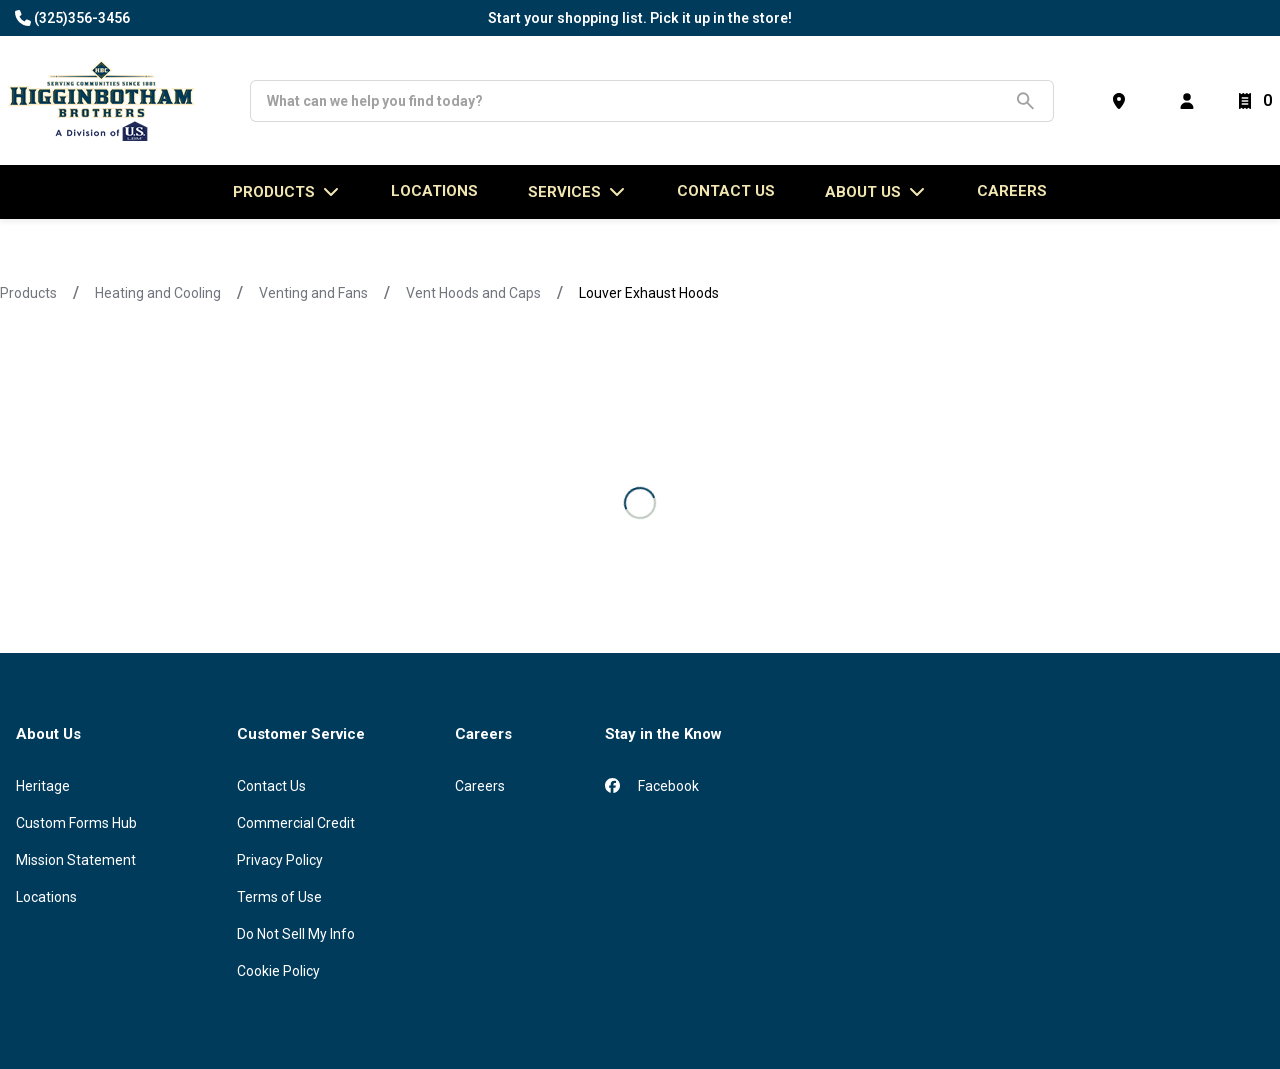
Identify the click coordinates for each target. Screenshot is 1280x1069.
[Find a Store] (1123, 101)
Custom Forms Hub (76, 823)
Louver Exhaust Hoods (649, 293)
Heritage (43, 786)
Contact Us (271, 786)
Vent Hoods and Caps (473, 293)
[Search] (636, 101)
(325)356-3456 (82, 18)
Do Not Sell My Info (296, 934)
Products (28, 293)
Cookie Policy (278, 971)
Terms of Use (279, 897)
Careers (1012, 191)
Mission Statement (76, 860)
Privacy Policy (280, 860)
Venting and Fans (313, 293)
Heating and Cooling (158, 293)
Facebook (652, 786)
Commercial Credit (296, 823)
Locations (46, 897)
